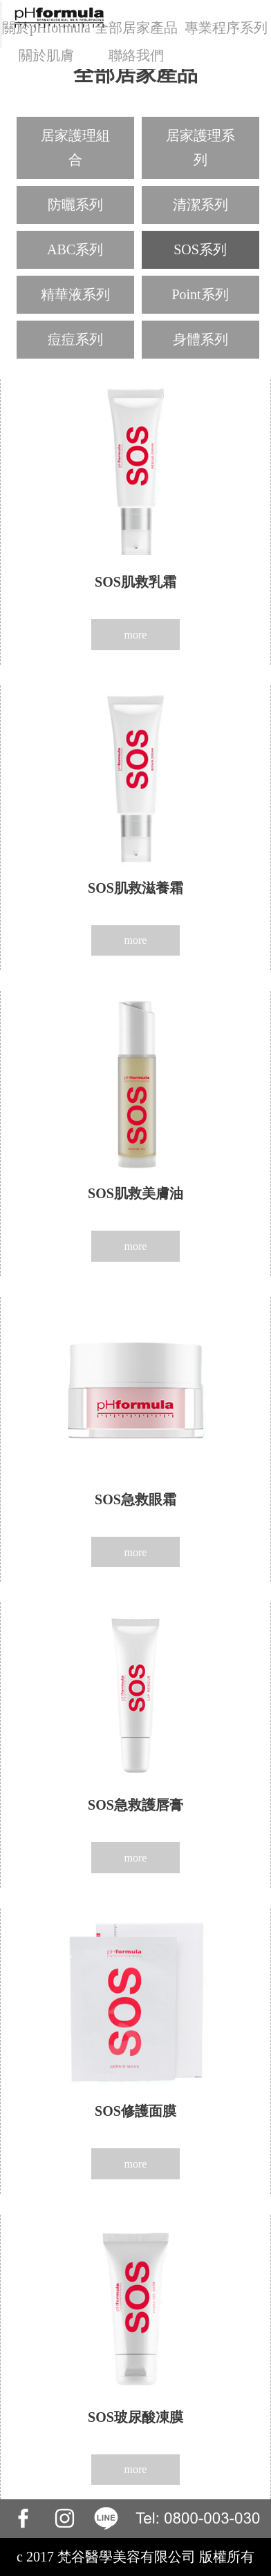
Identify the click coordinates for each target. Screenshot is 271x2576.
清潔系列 (200, 204)
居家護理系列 (200, 147)
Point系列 (199, 294)
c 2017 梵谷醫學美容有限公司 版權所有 (135, 2556)
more (135, 635)
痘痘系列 (75, 339)
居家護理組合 (75, 147)
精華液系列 (75, 294)
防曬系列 (75, 204)
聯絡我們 (136, 55)
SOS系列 (200, 249)
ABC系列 (75, 249)
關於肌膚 (46, 55)
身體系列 (200, 339)
